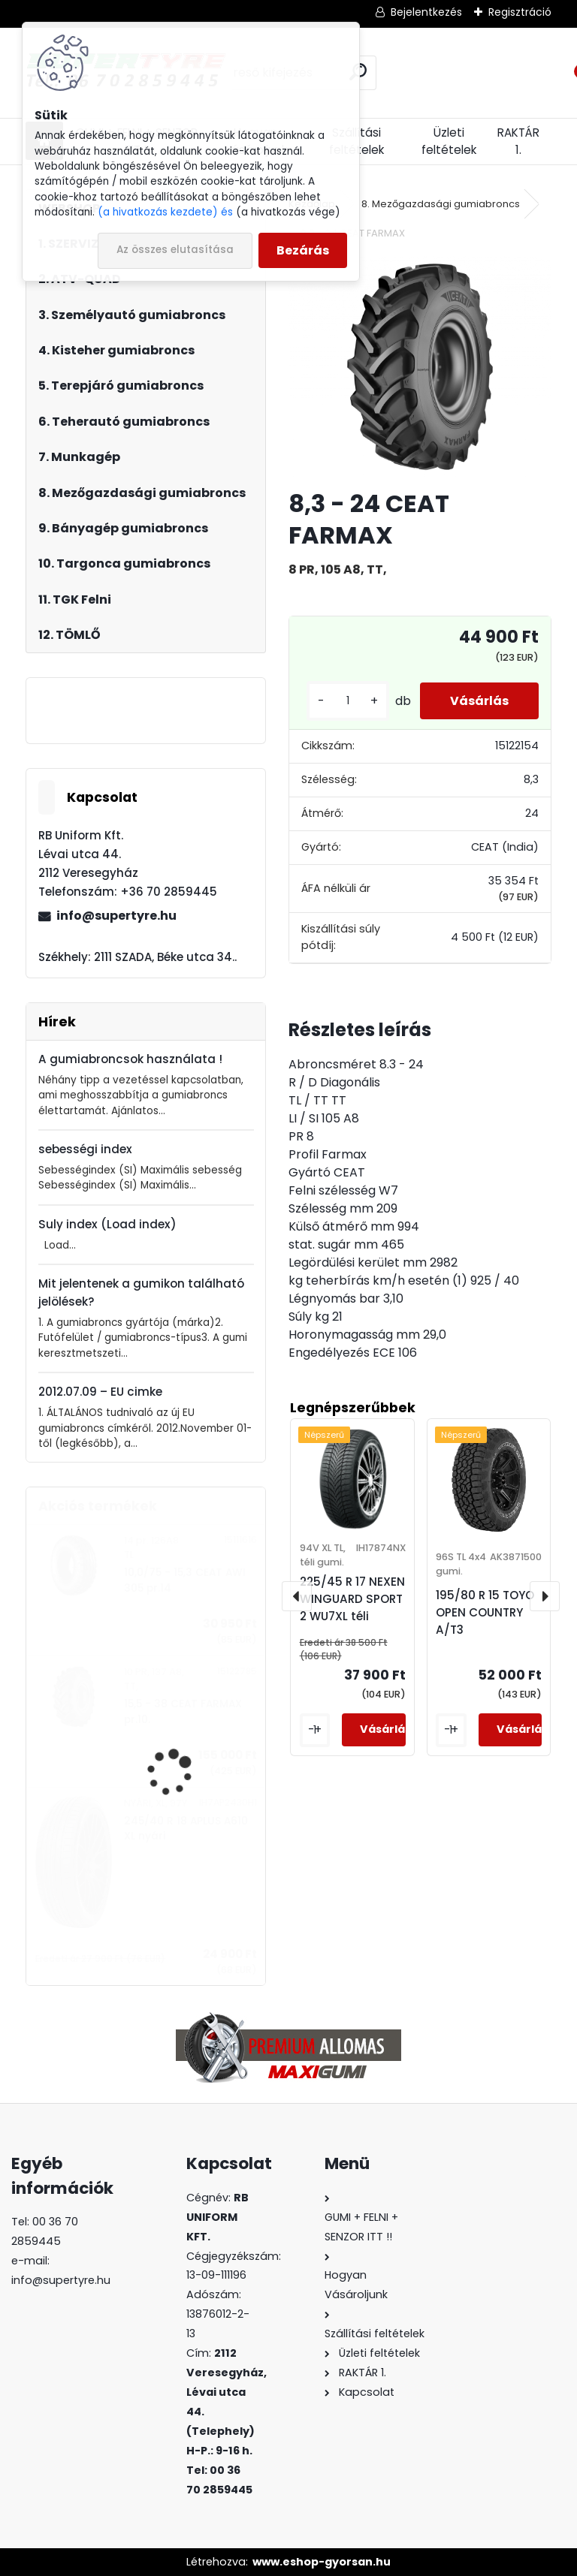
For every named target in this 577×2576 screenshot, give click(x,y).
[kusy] (348, 701)
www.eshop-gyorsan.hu (321, 2561)
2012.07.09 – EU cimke (100, 1391)
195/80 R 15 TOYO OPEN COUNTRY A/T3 (485, 1612)
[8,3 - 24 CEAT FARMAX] (419, 367)
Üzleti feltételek (448, 141)
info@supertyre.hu (116, 915)
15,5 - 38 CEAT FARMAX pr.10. (183, 1711)
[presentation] (297, 1596)
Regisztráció (519, 12)
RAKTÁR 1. (518, 141)
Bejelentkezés (426, 12)
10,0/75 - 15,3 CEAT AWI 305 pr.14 (185, 1580)
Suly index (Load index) (107, 1224)
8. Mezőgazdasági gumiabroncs (440, 204)
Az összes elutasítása (175, 250)
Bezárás (302, 250)
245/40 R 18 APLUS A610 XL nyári (186, 1828)
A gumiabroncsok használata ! (130, 1059)
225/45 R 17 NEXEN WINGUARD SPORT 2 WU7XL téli (352, 1599)
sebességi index (85, 1149)
